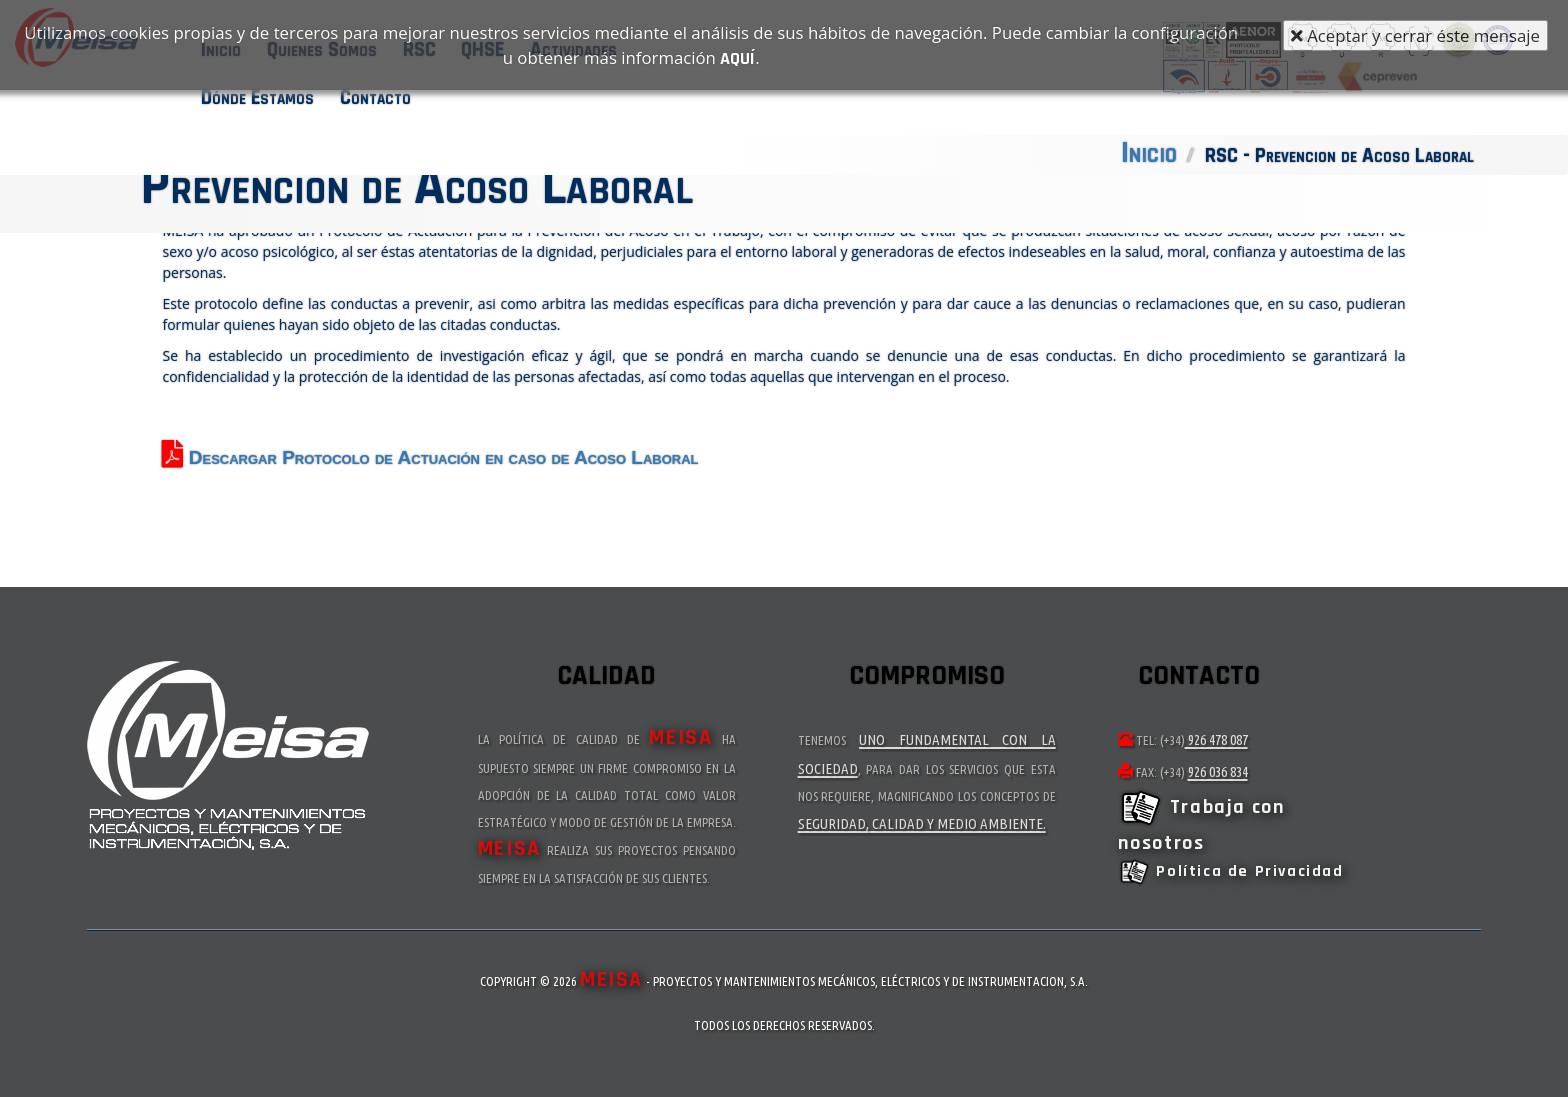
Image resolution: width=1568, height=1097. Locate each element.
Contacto (375, 97)
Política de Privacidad (1231, 871)
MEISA (680, 738)
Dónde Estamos (257, 97)
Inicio (1149, 153)
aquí (737, 57)
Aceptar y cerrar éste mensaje (1415, 35)
